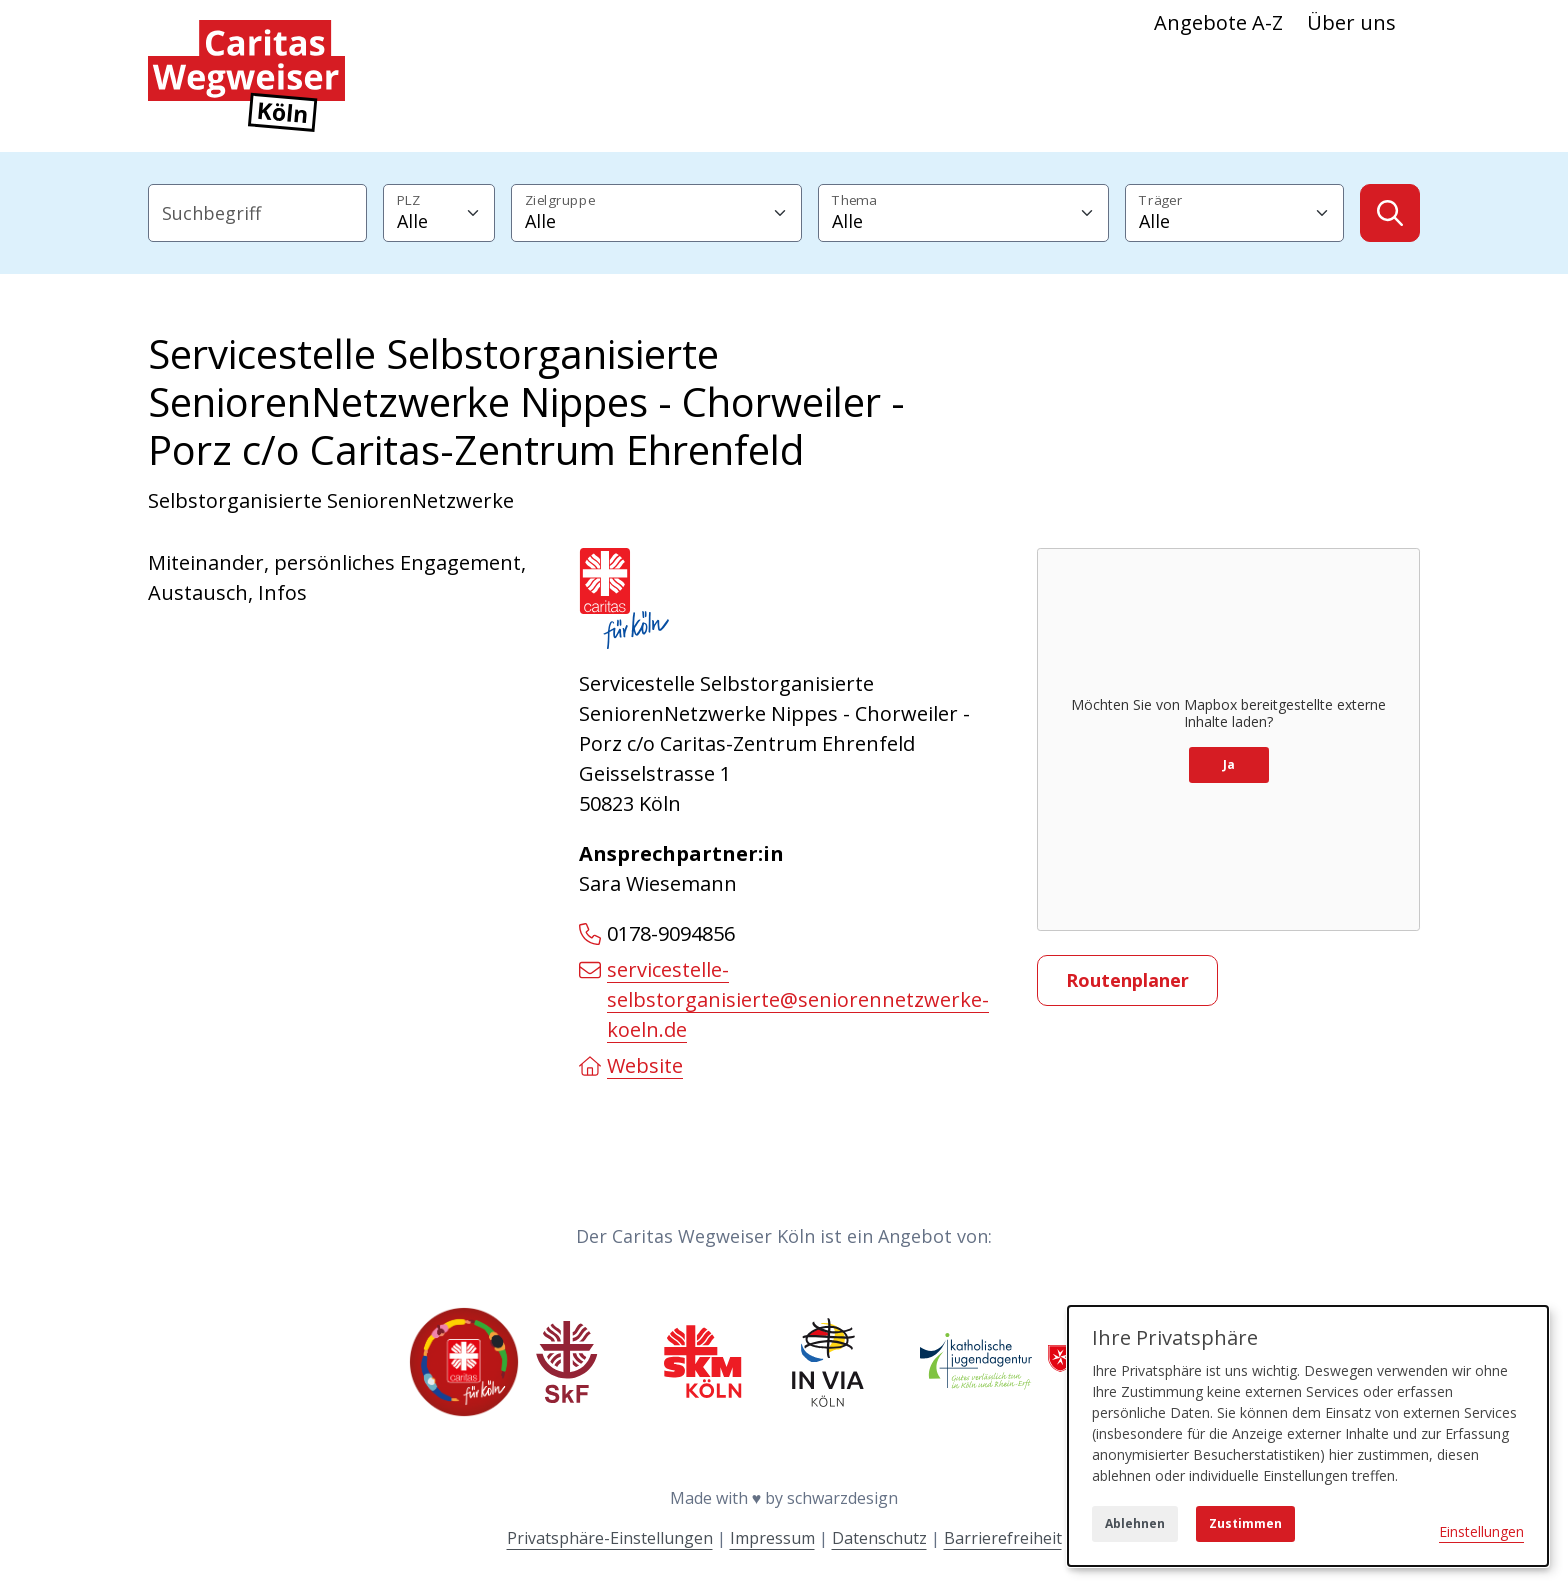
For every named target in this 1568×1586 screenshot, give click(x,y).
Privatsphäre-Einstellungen (610, 1538)
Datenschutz (879, 1538)
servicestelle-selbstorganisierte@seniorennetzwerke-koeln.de (784, 999)
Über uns (1351, 22)
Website (631, 1065)
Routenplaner (1127, 980)
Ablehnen (1135, 1523)
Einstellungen (1481, 1531)
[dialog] (1308, 1436)
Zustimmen (1245, 1523)
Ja (1229, 764)
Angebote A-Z (1218, 22)
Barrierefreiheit (1003, 1538)
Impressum (772, 1538)
